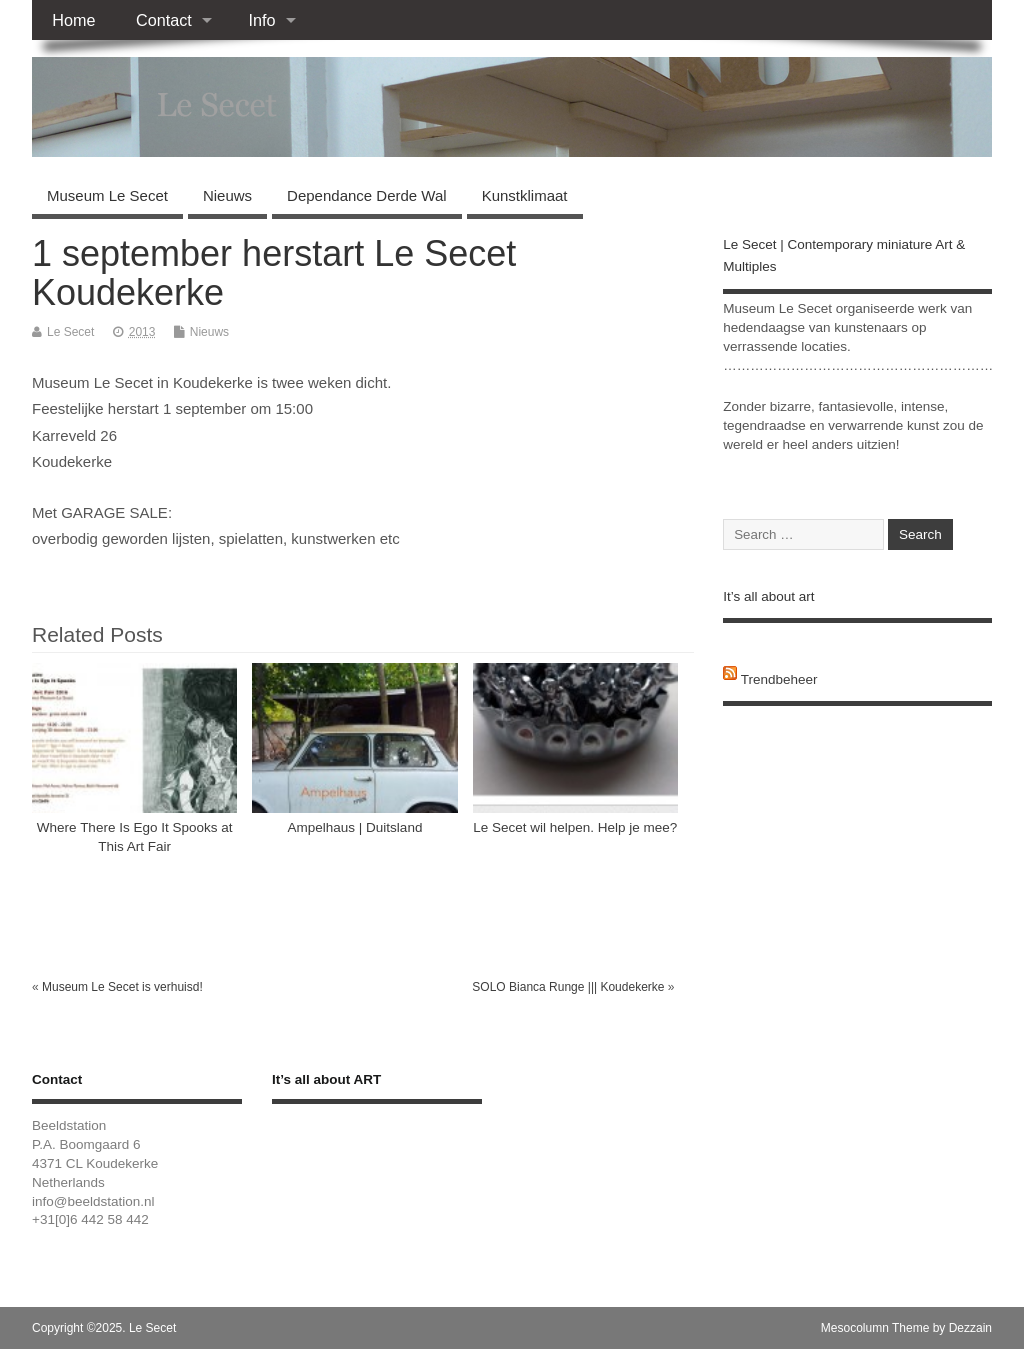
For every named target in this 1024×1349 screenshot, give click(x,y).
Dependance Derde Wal (367, 195)
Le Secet (70, 332)
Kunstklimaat (525, 195)
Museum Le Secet (107, 195)
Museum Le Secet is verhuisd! (122, 987)
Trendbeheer (779, 679)
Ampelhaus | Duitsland (355, 827)
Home (73, 20)
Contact (164, 20)
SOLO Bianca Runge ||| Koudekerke (568, 987)
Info (261, 20)
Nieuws (227, 195)
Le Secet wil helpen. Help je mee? (575, 827)
